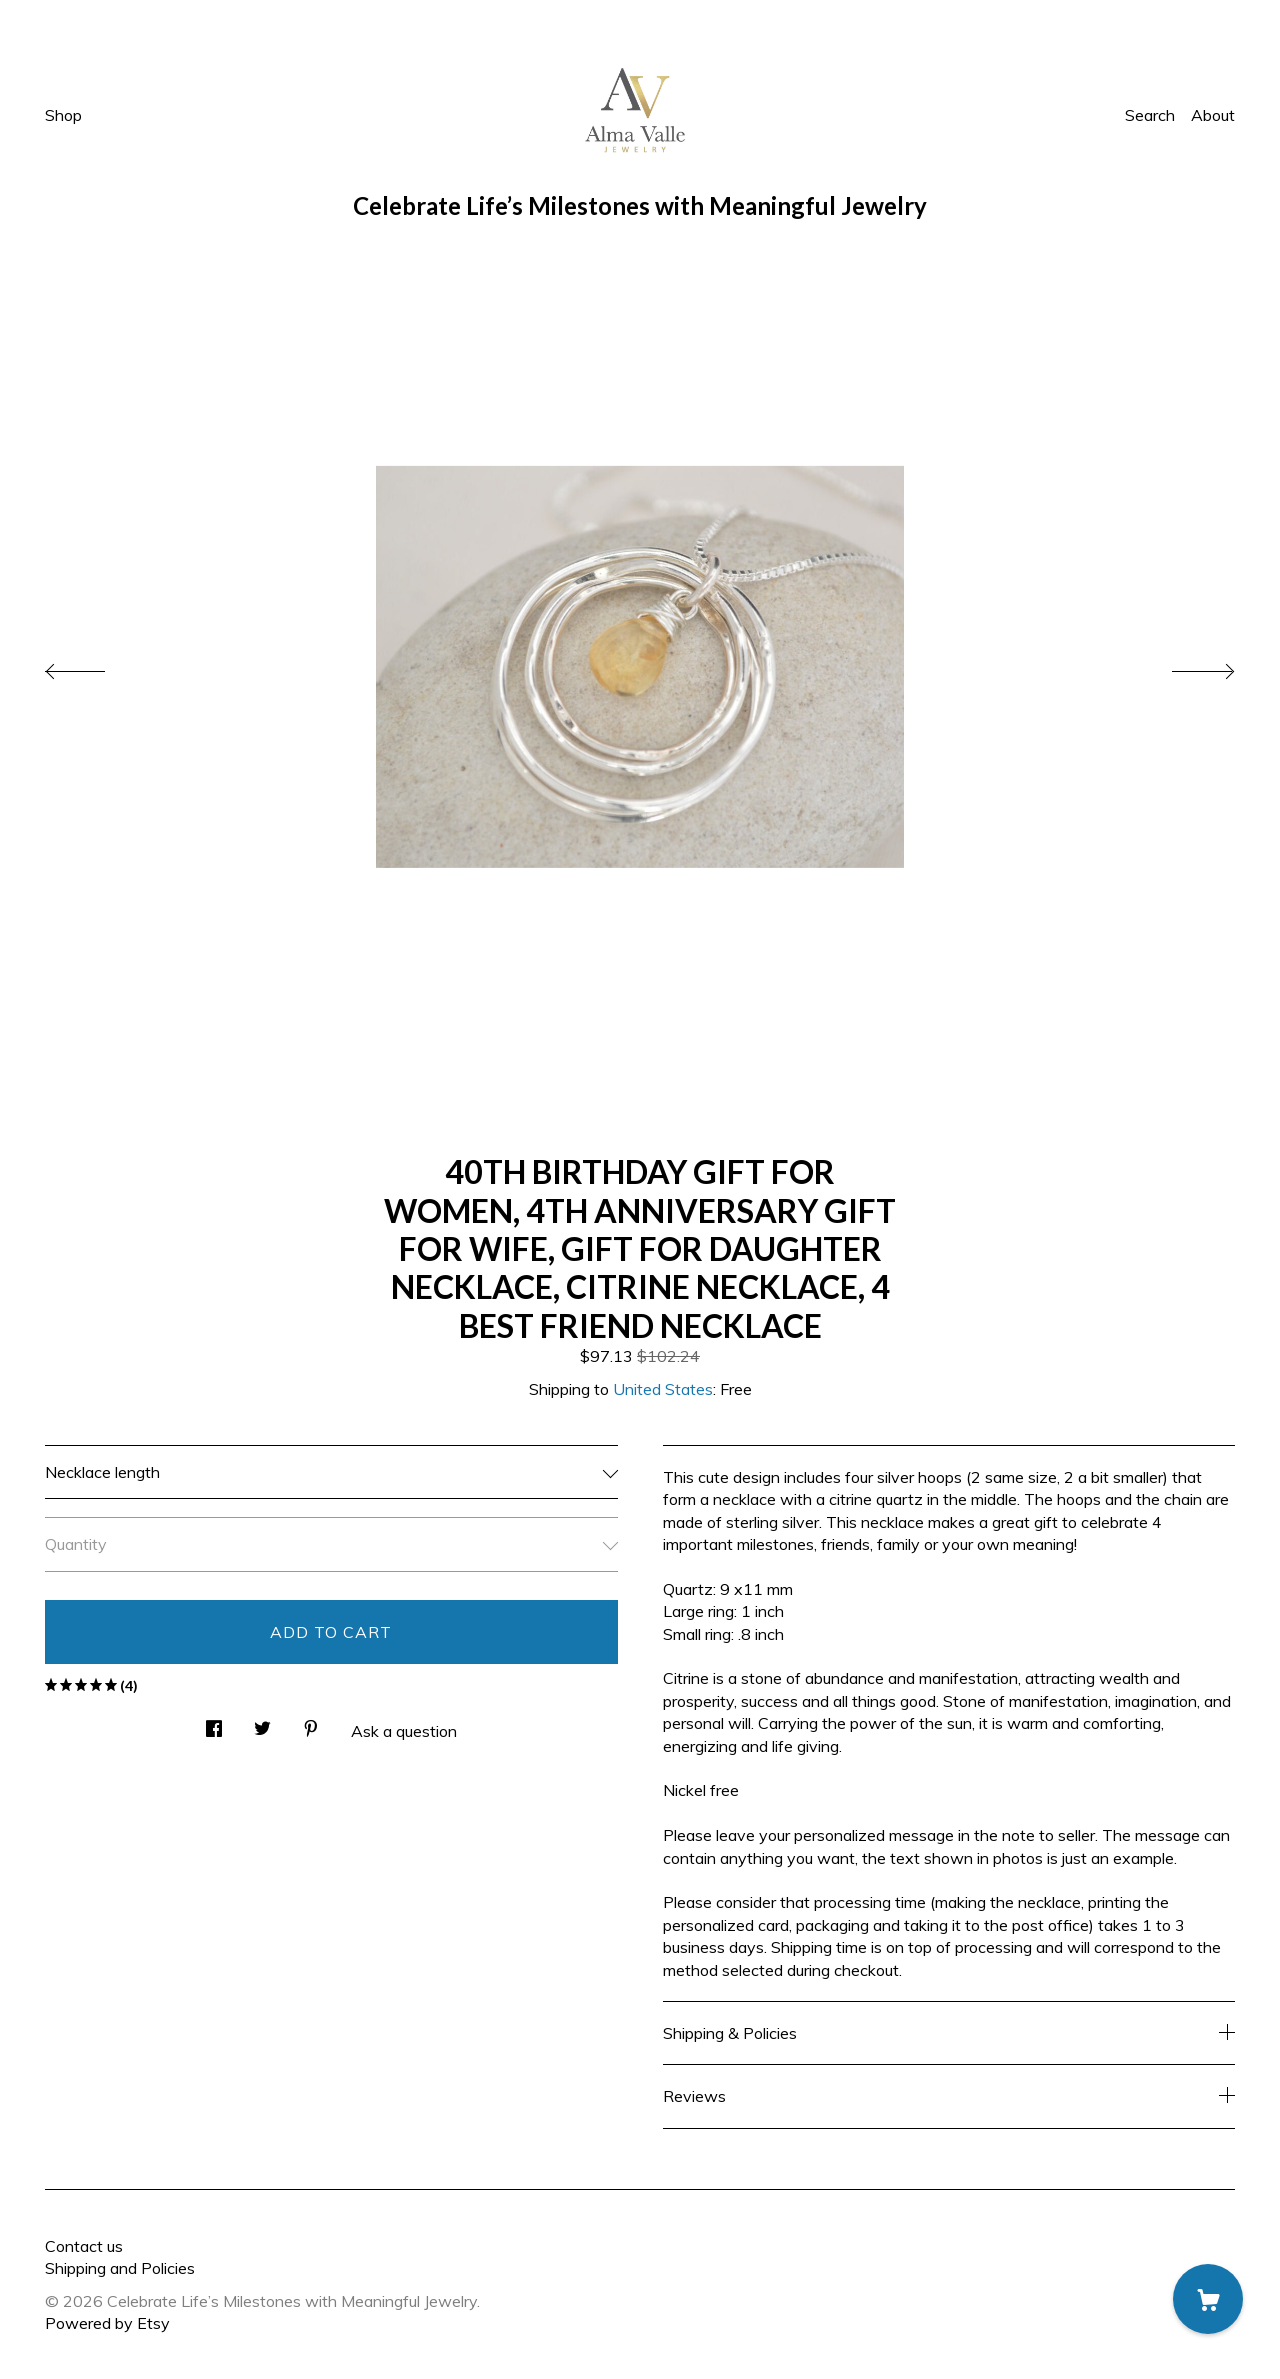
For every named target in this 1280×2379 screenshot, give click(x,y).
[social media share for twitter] (262, 1723)
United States (663, 1389)
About (1213, 115)
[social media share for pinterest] (311, 1723)
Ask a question (404, 1731)
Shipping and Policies (120, 2268)
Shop (63, 115)
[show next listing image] (1185, 666)
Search (1150, 115)
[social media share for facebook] (214, 1723)
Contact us (84, 2246)
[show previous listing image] (95, 666)
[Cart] (1208, 2299)
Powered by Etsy (107, 2323)
